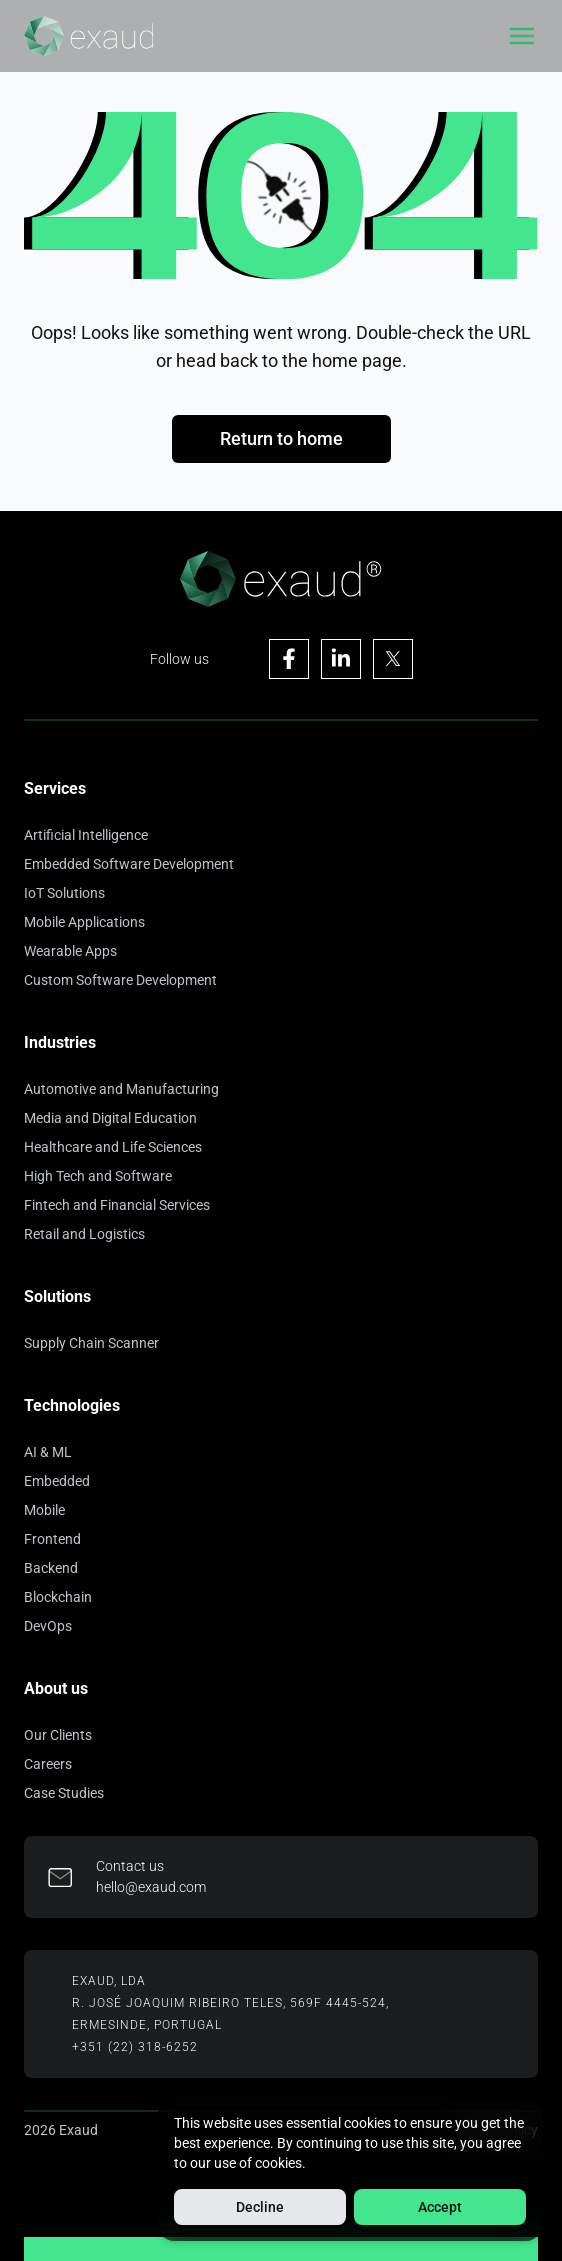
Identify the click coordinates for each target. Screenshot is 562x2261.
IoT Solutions (64, 893)
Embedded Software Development (129, 864)
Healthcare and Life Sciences (113, 1147)
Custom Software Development (120, 980)
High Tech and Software (98, 1176)
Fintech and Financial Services (117, 1205)
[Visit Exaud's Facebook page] (289, 659)
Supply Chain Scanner (91, 1343)
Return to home (281, 438)
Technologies (72, 1405)
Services (55, 788)
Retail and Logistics (84, 1234)
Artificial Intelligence (86, 835)
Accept (440, 2207)
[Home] (88, 36)
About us (56, 1688)
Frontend (52, 1539)
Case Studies (64, 1793)
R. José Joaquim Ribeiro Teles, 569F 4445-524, (230, 2003)
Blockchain (58, 1597)
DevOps (48, 1626)
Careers (48, 1764)
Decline (260, 2207)
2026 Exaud (61, 2130)
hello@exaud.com (151, 1887)
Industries (60, 1042)
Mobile (44, 1510)
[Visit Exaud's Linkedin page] (341, 659)
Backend (51, 1568)
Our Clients (58, 1735)
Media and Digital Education (110, 1118)
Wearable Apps (70, 951)
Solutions (57, 1296)
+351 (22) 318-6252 (135, 2047)
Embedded (57, 1481)
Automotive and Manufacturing (121, 1089)
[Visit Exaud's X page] (393, 659)
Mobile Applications (84, 922)
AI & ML (48, 1452)
